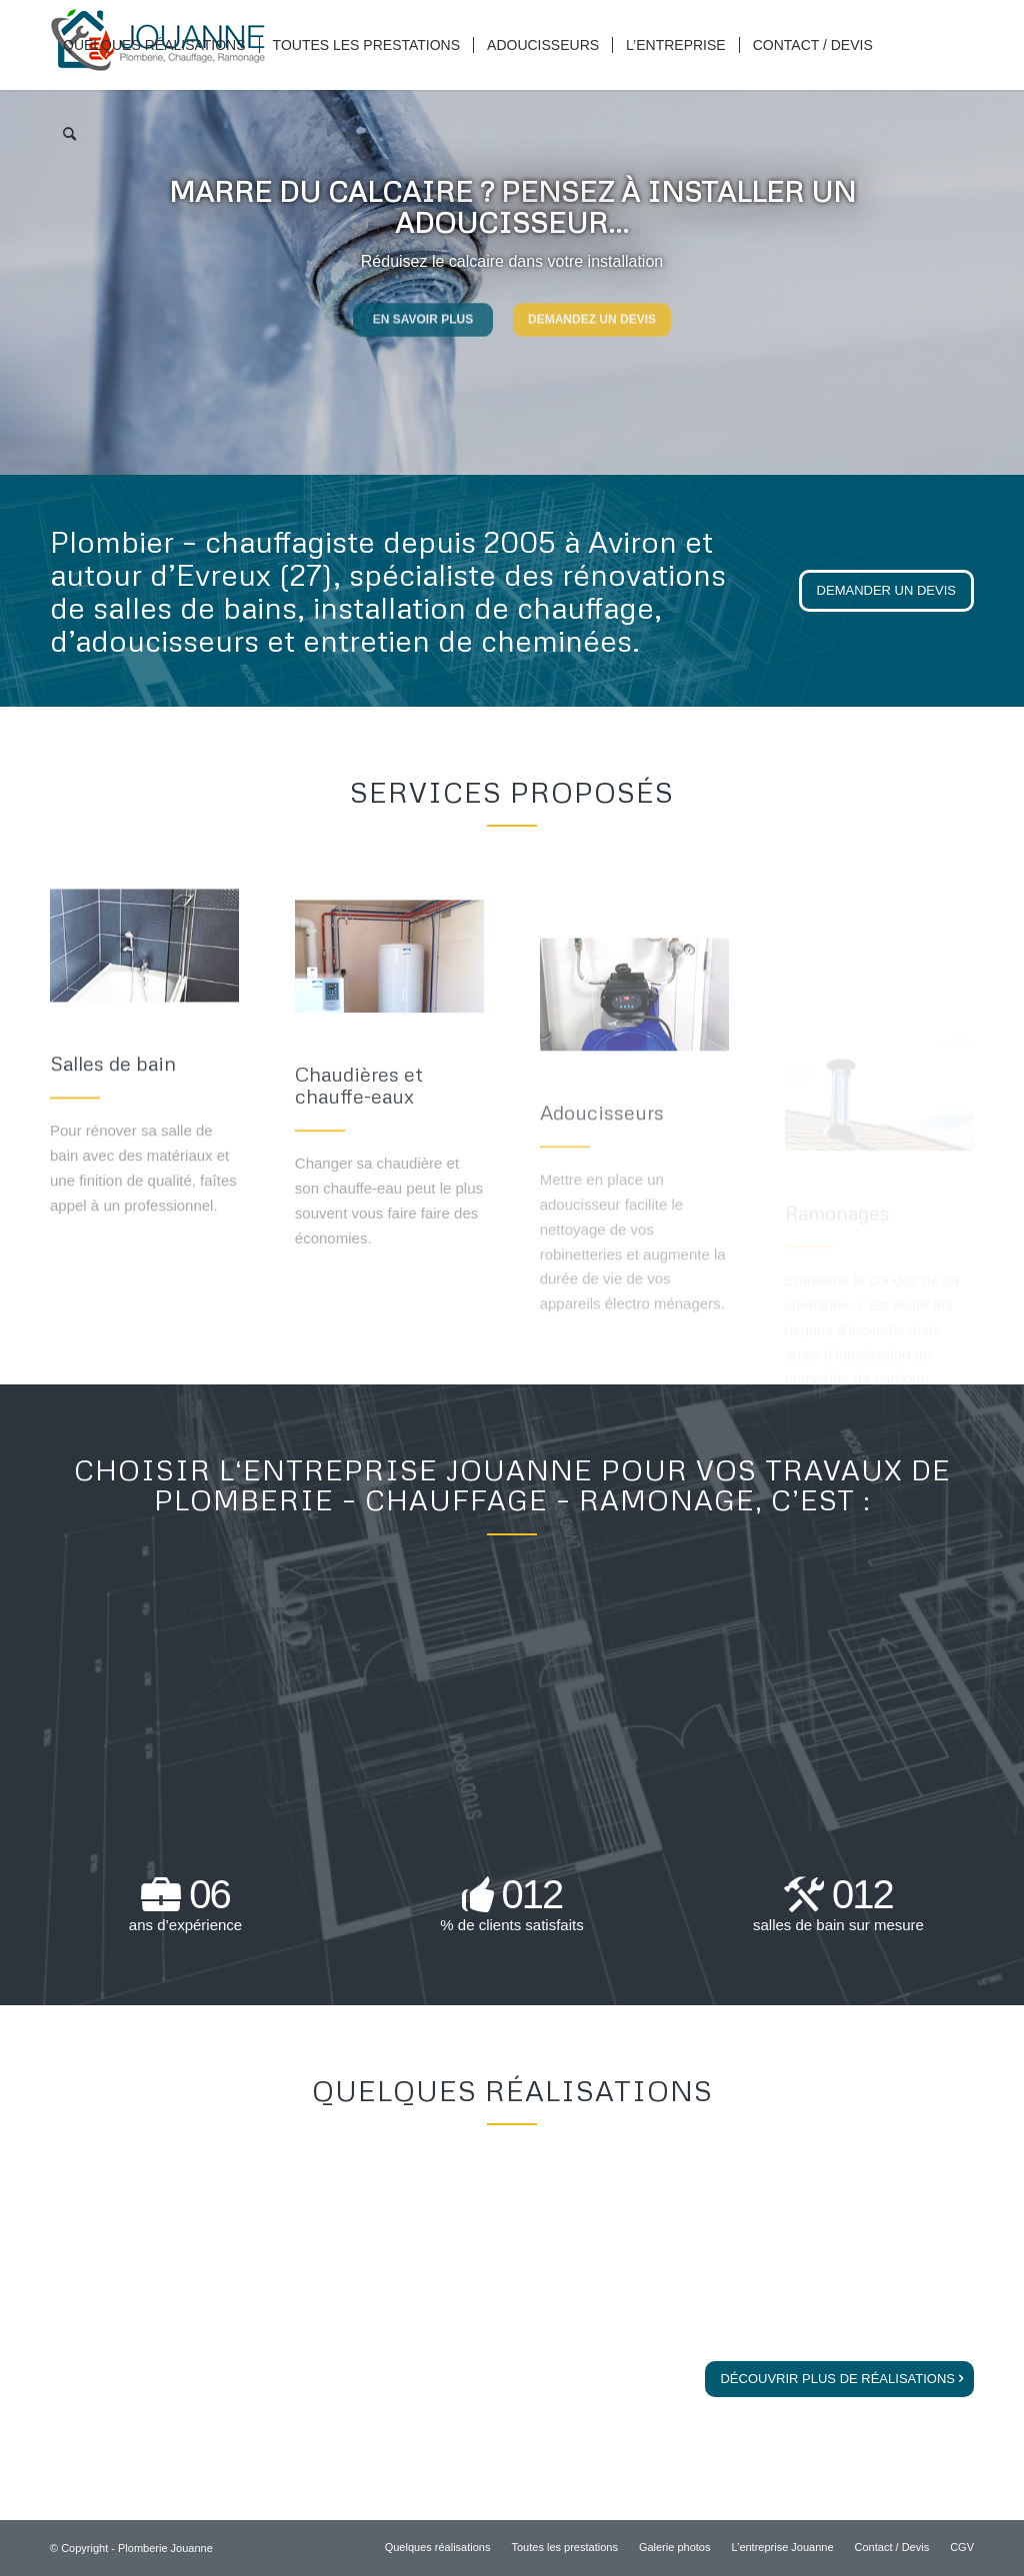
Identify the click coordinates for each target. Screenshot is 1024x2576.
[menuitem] (154, 45)
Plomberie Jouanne (165, 2548)
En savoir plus (423, 315)
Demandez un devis (592, 315)
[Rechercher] (69, 135)
